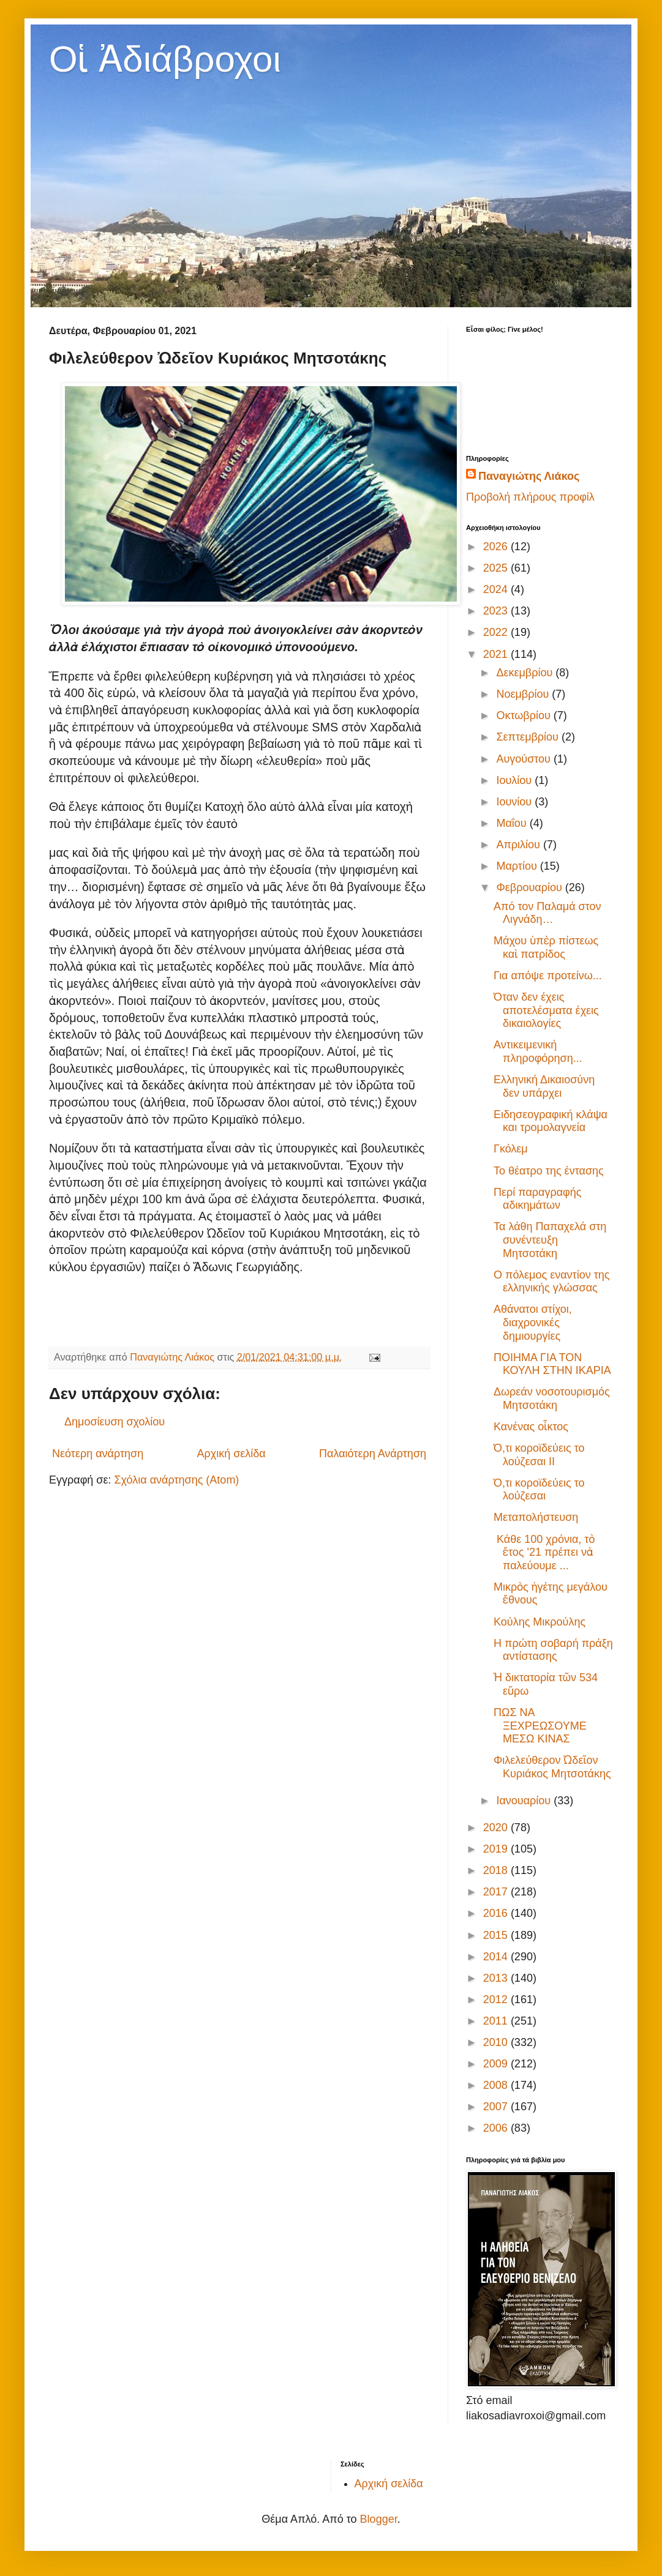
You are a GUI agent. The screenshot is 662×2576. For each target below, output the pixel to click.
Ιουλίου (515, 780)
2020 (497, 1827)
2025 (497, 568)
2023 (497, 611)
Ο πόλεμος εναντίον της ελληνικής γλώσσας (552, 1281)
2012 (497, 1999)
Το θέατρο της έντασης (549, 1171)
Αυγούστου (525, 759)
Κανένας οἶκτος (531, 1427)
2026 (497, 546)
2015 (497, 1935)
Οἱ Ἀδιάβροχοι (165, 59)
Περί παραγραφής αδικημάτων (537, 1199)
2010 (497, 2042)
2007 (497, 2106)
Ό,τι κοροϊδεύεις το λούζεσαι (539, 1490)
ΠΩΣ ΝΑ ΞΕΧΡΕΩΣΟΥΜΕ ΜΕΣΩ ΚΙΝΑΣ (540, 1725)
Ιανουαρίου (525, 1800)
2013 (497, 1978)
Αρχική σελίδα (231, 1453)
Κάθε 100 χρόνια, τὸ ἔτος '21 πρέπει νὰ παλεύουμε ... (544, 1552)
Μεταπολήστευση (536, 1517)
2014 (497, 1957)
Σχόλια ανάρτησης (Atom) (176, 1480)
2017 (497, 1892)
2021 (497, 654)
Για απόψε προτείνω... (548, 975)
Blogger (378, 2519)
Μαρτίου (518, 866)
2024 (497, 589)
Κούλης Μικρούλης (539, 1622)
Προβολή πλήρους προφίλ (530, 497)
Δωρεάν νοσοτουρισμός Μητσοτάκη (552, 1398)
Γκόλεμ (511, 1149)
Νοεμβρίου (524, 694)
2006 (497, 2128)
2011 (497, 2021)
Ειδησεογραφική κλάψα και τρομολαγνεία (550, 1121)
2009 (497, 2064)
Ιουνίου (515, 802)
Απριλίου (519, 844)
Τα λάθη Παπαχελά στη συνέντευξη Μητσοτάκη (550, 1239)
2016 (497, 1913)
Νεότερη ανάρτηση (97, 1453)
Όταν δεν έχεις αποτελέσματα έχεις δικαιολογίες (546, 1010)
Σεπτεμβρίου (529, 737)
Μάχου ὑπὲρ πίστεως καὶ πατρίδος (546, 947)
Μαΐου (512, 823)
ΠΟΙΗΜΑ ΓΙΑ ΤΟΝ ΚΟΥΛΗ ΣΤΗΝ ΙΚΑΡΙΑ (552, 1364)
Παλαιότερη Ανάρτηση (372, 1453)
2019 (497, 1849)
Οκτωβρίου (524, 715)
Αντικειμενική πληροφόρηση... (538, 1051)
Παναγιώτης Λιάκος (528, 476)
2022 (497, 632)
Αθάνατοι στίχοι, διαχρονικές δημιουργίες (533, 1322)
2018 (497, 1870)
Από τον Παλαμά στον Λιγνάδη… (547, 913)
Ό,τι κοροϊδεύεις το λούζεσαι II (539, 1455)
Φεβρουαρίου (530, 887)
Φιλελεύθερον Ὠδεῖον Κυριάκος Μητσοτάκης (552, 1767)
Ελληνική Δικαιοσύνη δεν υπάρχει (544, 1086)
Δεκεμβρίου (525, 672)
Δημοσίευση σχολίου (114, 1422)
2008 (497, 2085)
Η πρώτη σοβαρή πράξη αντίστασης (553, 1650)
